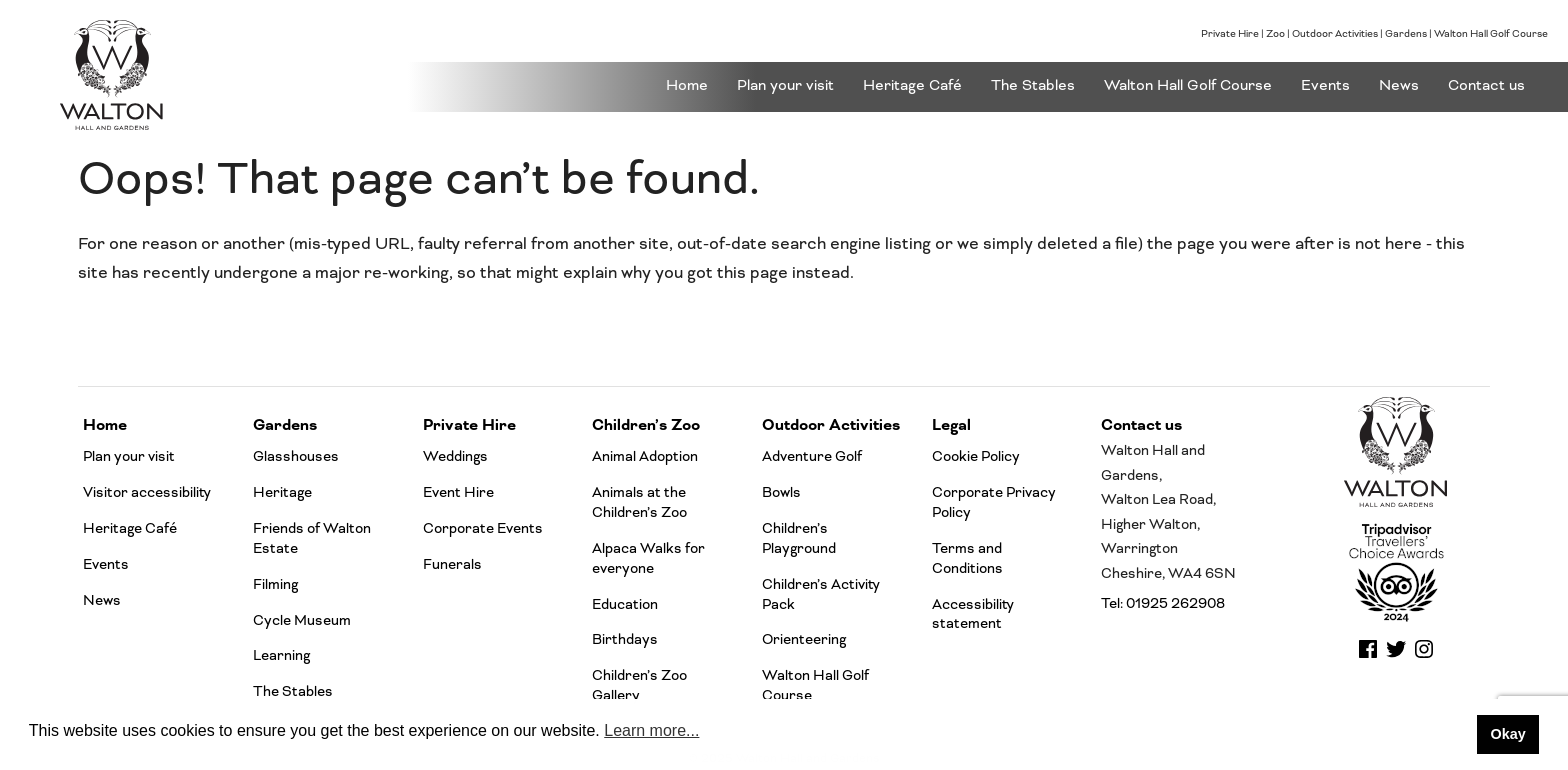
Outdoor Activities (1335, 34)
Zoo (1275, 34)
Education (625, 604)
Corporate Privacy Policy (994, 502)
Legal (951, 425)
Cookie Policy (976, 456)
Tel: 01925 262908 (1163, 603)
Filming (275, 584)
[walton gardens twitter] (1396, 656)
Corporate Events (483, 528)
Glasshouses (296, 456)
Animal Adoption (645, 456)
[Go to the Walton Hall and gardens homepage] (202, 75)
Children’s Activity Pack (821, 594)
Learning (281, 655)
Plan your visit (785, 86)
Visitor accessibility (147, 492)
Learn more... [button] (651, 730)
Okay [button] (1507, 734)
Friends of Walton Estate (312, 538)
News (1399, 86)
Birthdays (625, 639)
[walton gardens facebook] (1368, 656)
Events (1325, 86)
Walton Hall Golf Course (1491, 34)
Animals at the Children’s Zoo (639, 502)
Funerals (452, 564)
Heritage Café (912, 86)
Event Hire (458, 492)
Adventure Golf (812, 456)
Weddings (455, 456)
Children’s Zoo (646, 425)
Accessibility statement (973, 614)
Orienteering (804, 639)
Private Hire (1230, 34)
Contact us (1486, 86)
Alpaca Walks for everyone (648, 558)
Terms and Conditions (967, 558)
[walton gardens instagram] (1424, 656)
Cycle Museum (302, 620)
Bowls (781, 492)
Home (687, 86)
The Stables (1033, 86)
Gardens (1406, 34)
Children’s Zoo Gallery (639, 685)
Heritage (282, 492)
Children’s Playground (799, 538)
